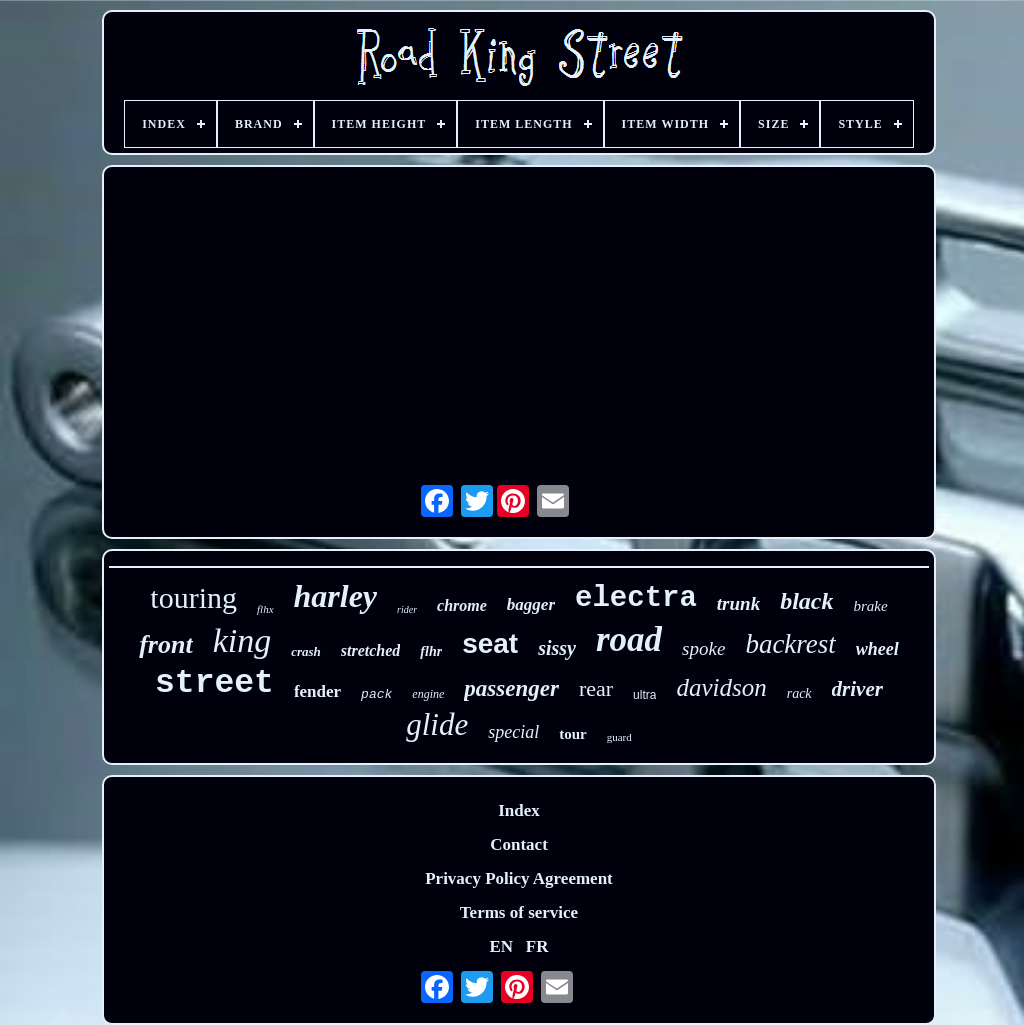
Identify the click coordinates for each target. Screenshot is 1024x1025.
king (242, 640)
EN (501, 946)
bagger (531, 604)
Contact (519, 844)
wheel (877, 649)
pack (376, 694)
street (214, 683)
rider (407, 609)
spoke (703, 648)
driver (857, 689)
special (513, 732)
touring (193, 597)
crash (306, 651)
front (165, 644)
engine (428, 694)
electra (636, 598)
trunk (738, 603)
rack (799, 693)
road (629, 639)
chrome (462, 605)
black (806, 601)
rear (596, 688)
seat (490, 643)
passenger (511, 688)
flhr (431, 651)
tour (573, 734)
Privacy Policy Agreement (519, 878)
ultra (644, 695)
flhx (265, 609)
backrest (790, 644)
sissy (557, 648)
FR (537, 946)
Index (519, 810)
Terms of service (519, 912)
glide (437, 724)
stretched (371, 650)
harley (336, 596)
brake (870, 606)
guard (619, 737)
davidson (721, 687)
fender (317, 691)
